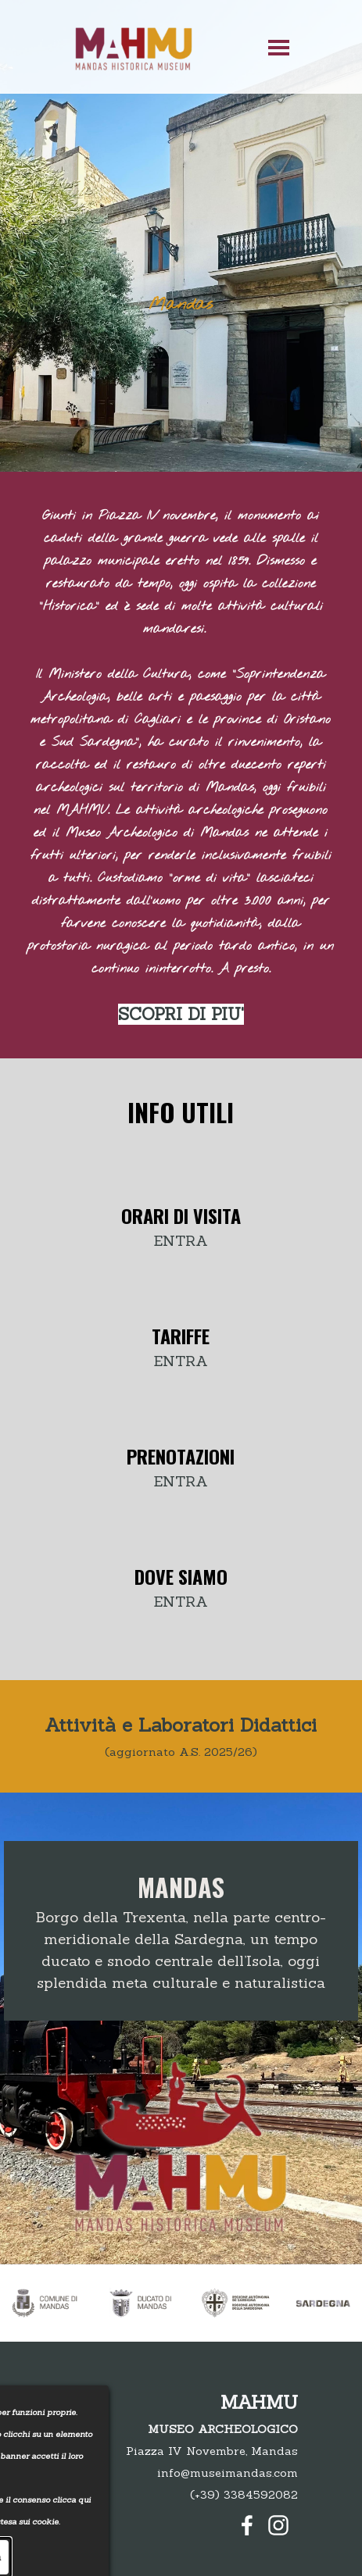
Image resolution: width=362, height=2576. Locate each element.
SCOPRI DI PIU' (181, 1014)
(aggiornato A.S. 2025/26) (181, 1751)
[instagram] (278, 2525)
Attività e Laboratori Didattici (181, 1725)
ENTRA (180, 1240)
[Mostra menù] (279, 47)
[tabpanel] (181, 765)
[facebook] (247, 2525)
